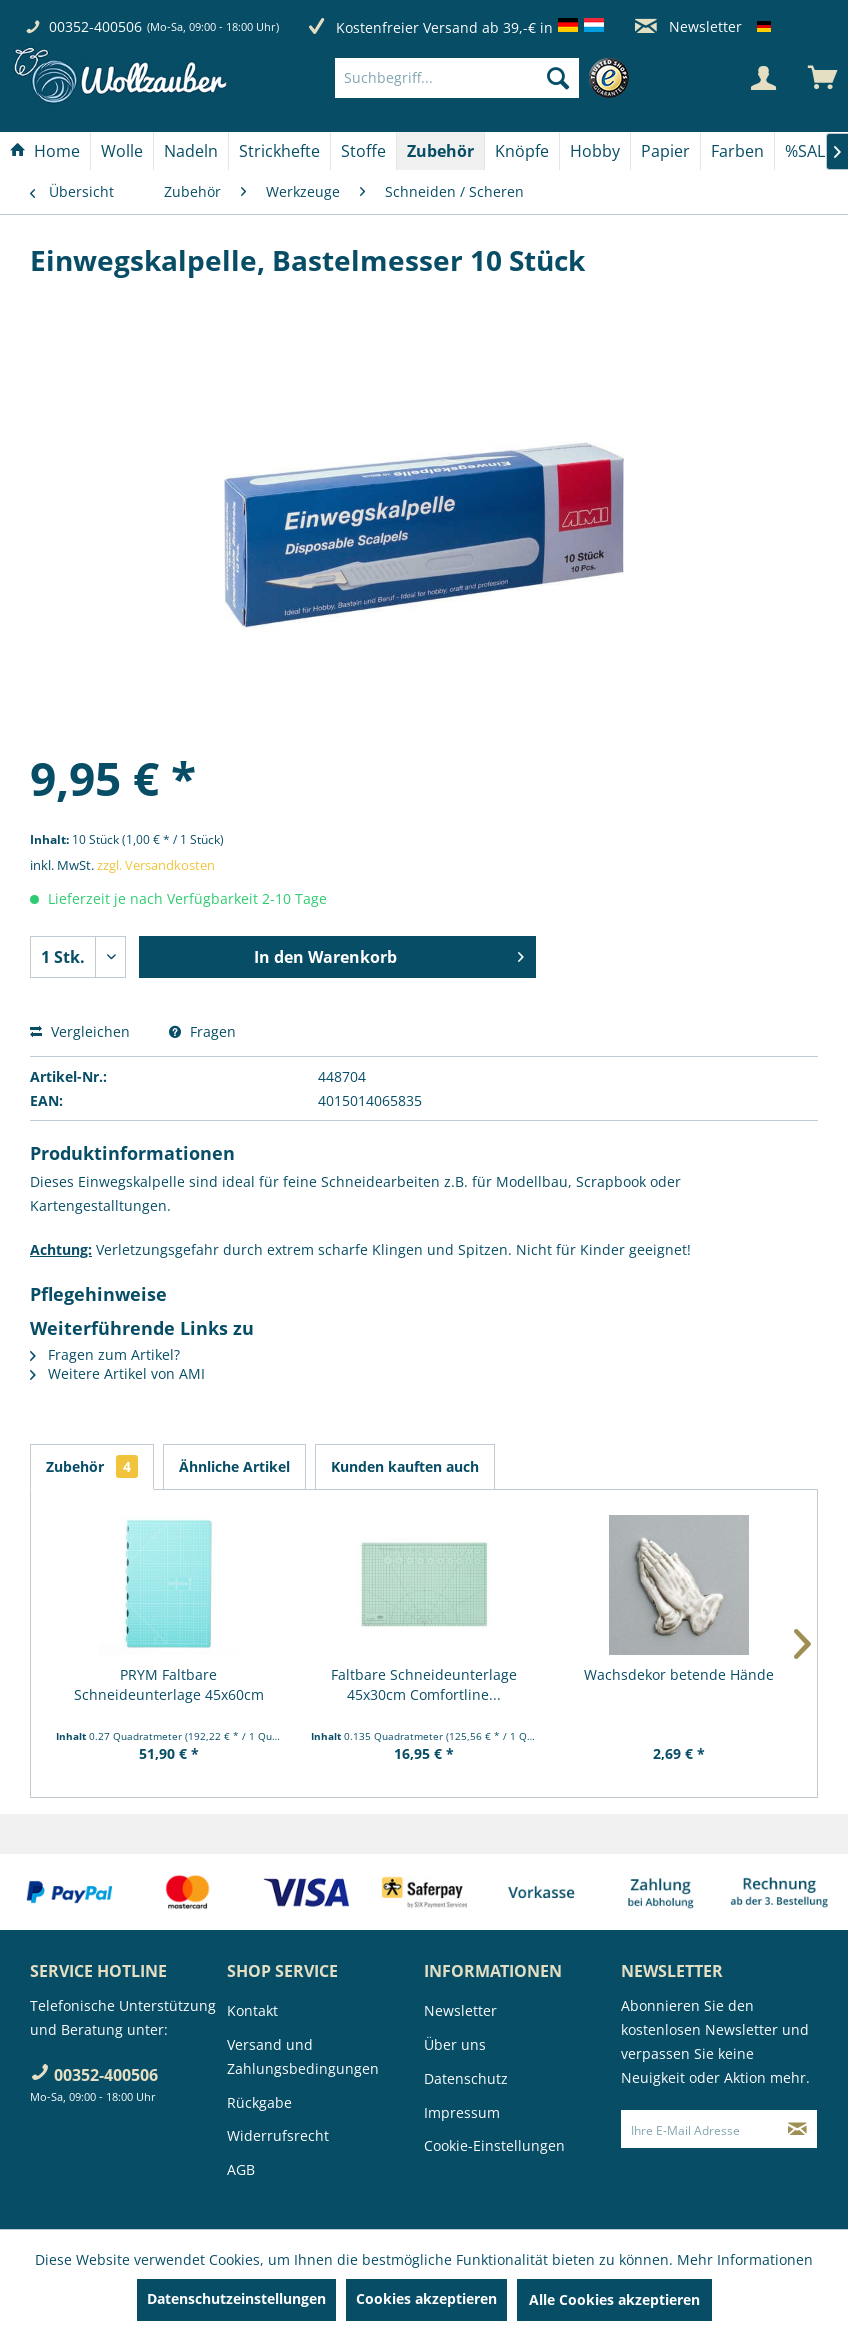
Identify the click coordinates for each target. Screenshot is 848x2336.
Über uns (455, 2044)
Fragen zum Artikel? (105, 1354)
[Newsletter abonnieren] (797, 2129)
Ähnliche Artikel (234, 1466)
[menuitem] (487, 78)
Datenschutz (466, 2078)
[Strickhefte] (279, 151)
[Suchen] (558, 78)
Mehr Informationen (745, 2259)
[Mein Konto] (763, 78)
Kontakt (252, 2010)
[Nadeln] (191, 151)
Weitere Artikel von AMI (117, 1373)
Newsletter (688, 26)
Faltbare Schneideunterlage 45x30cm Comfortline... (424, 1684)
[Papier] (665, 151)
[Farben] (737, 151)
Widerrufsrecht (278, 2135)
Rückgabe (259, 2102)
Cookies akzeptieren (426, 2298)
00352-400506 (95, 26)
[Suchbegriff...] (457, 78)
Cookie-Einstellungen (494, 2145)
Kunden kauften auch (405, 1466)
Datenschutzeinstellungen (236, 2298)
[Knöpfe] (522, 151)
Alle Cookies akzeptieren (614, 2299)
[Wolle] (122, 151)
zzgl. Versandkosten (156, 865)
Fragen (202, 1031)
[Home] (45, 151)
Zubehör (92, 1466)
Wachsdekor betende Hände (679, 1674)
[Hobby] (595, 151)
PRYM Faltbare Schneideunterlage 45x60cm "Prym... (169, 1685)
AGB (241, 2169)
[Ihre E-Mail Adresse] (700, 2129)
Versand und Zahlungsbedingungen (303, 2056)
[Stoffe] (363, 151)
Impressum (462, 2112)
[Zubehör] (440, 151)
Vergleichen (80, 1031)
